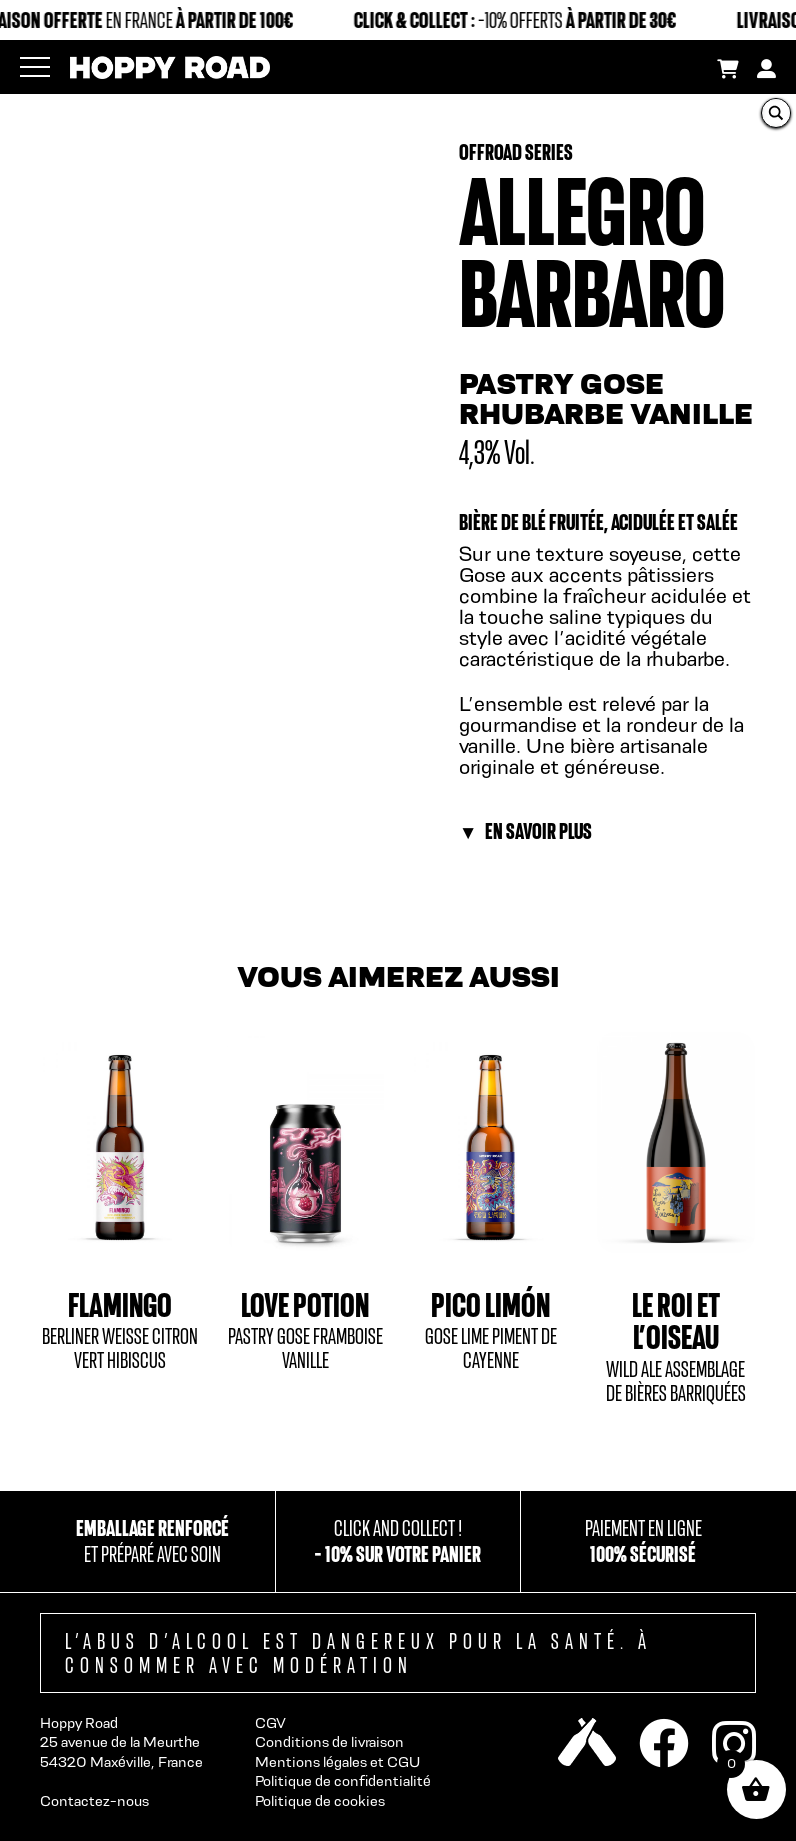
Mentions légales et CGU (337, 1761)
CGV (270, 1722)
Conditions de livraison (329, 1741)
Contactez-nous (94, 1800)
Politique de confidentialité (343, 1780)
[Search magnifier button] (776, 113)
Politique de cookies (320, 1800)
